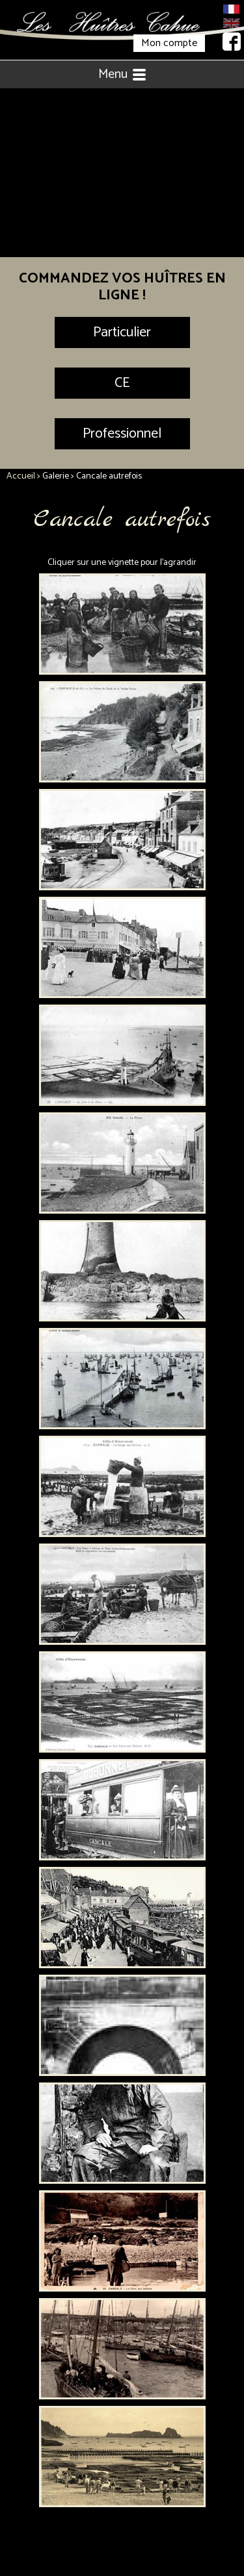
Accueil (21, 476)
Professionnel (122, 433)
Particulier (122, 332)
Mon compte (169, 43)
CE (122, 383)
